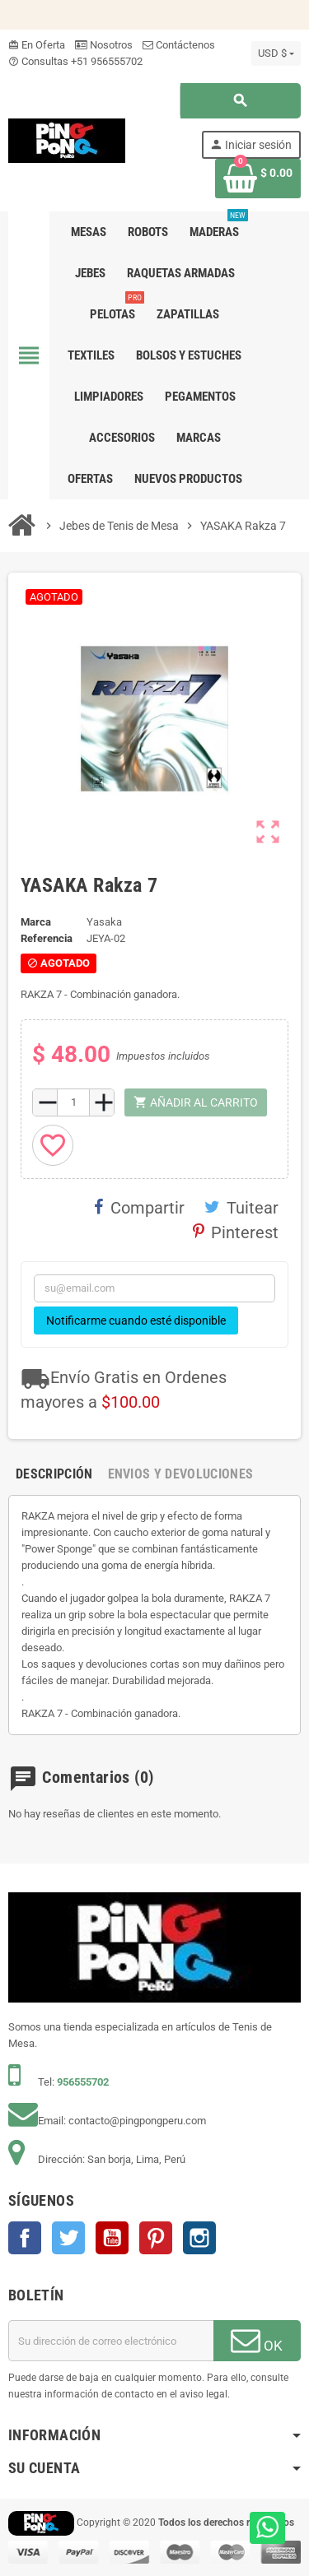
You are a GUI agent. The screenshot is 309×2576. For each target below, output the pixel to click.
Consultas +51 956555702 (75, 61)
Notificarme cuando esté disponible (136, 1320)
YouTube (112, 2237)
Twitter (68, 2237)
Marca (36, 922)
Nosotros (104, 45)
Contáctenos (179, 45)
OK (257, 2340)
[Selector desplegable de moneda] (276, 53)
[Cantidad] (73, 1102)
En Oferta (36, 45)
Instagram (199, 2237)
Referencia (47, 938)
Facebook (24, 2237)
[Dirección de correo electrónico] (110, 2340)
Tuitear (241, 1208)
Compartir (139, 1208)
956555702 (83, 2082)
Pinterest (236, 1232)
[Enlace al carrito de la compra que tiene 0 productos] (258, 178)
